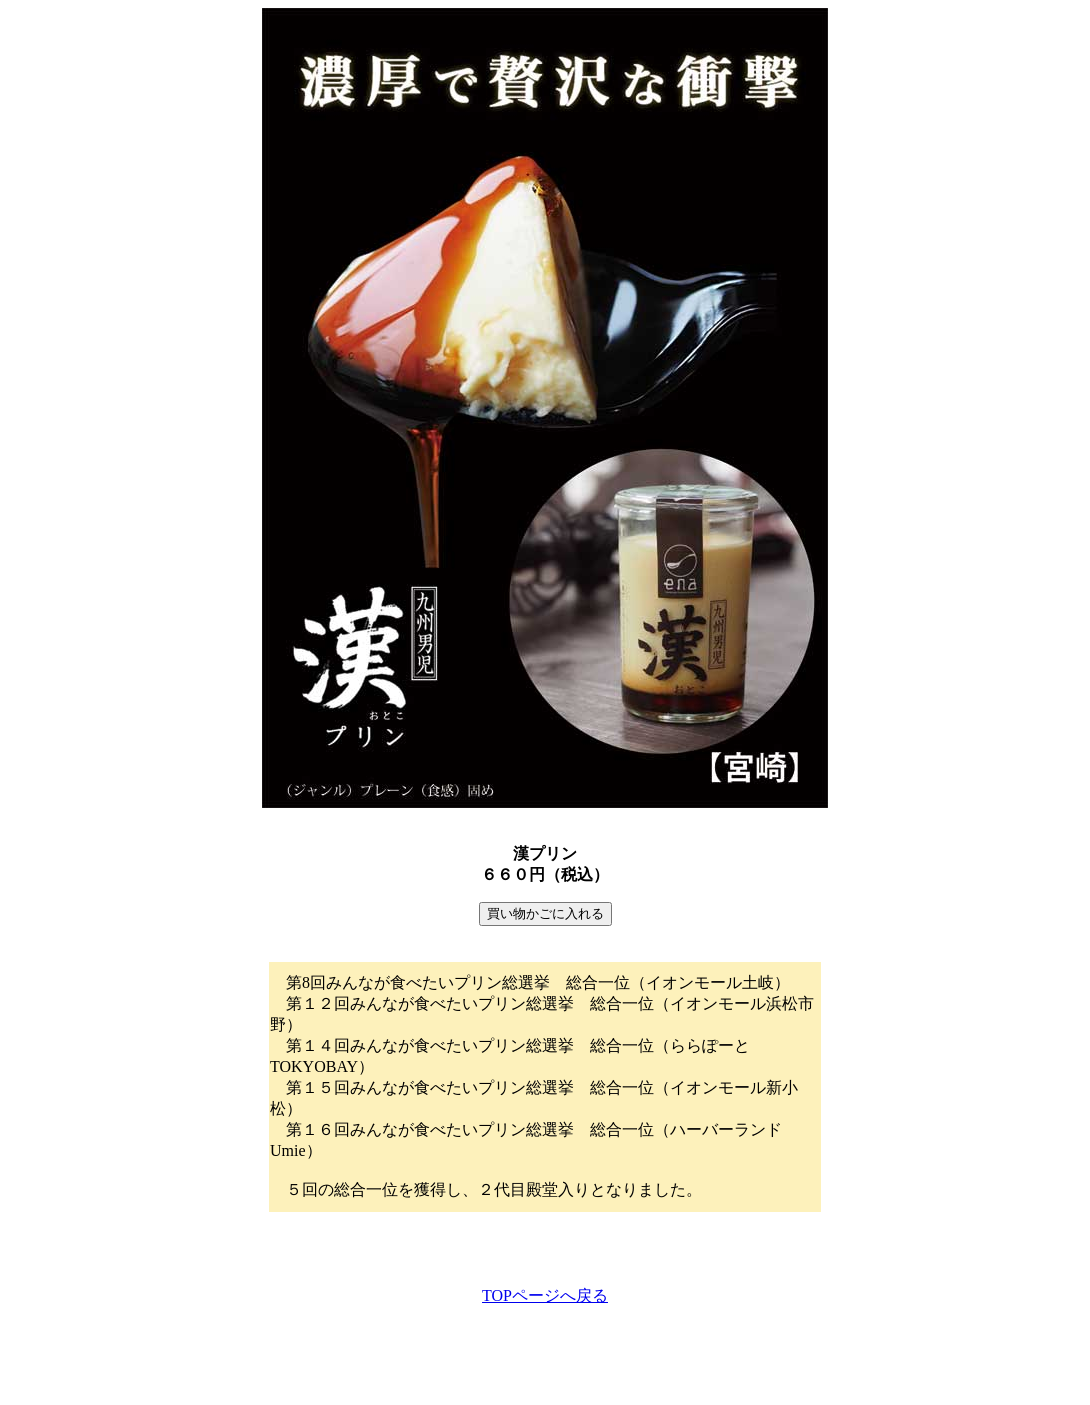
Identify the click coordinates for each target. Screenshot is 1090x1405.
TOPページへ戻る (545, 1295)
